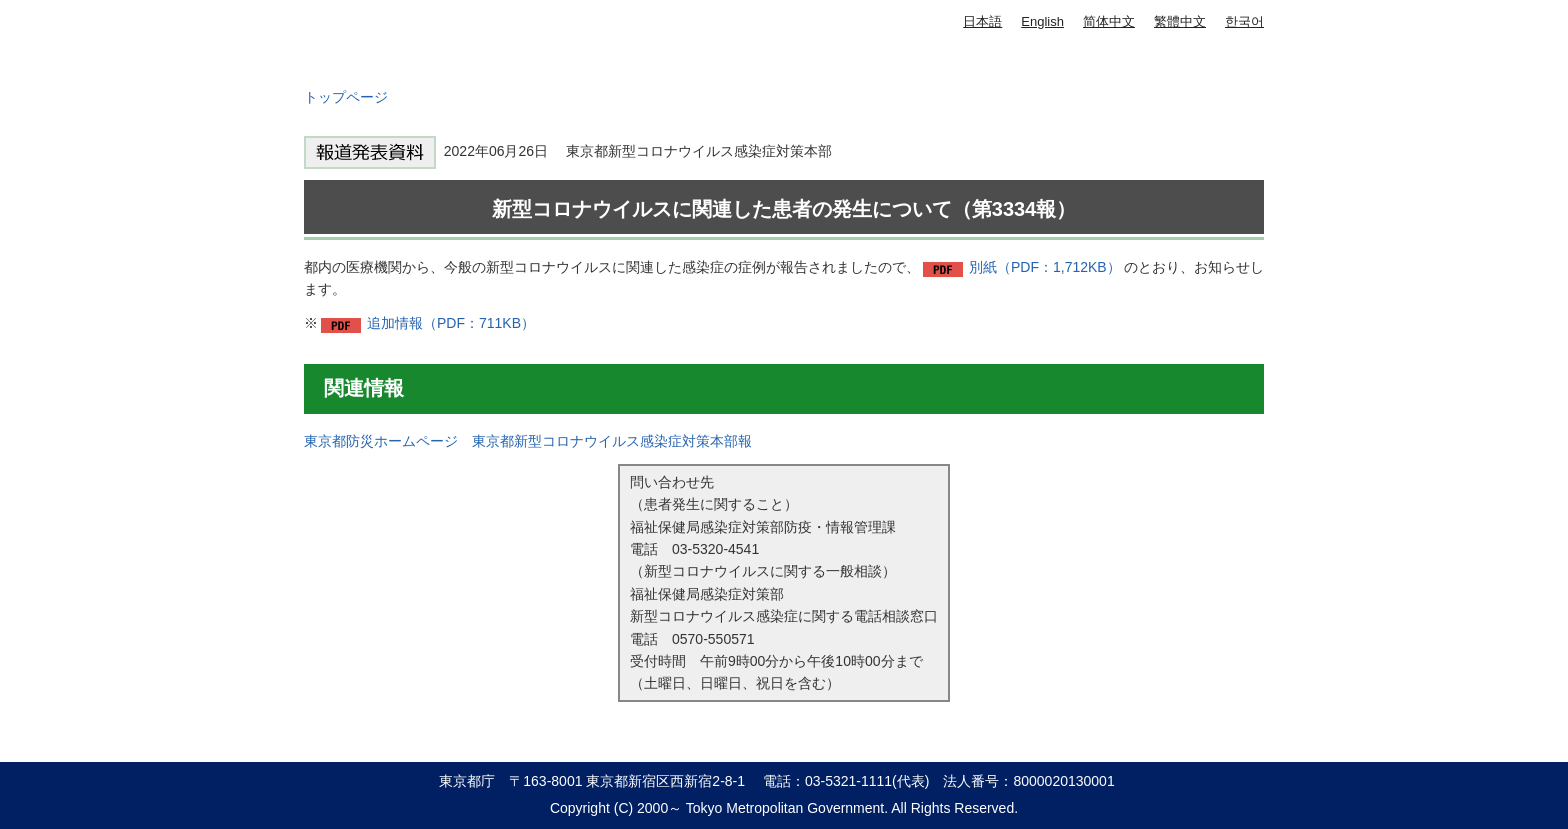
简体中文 (1109, 21)
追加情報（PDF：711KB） (451, 323)
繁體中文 (1180, 21)
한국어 (1244, 21)
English (1042, 21)
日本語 (982, 21)
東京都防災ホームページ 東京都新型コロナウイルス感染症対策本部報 (528, 441)
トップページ (346, 97)
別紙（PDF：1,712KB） (1045, 267)
